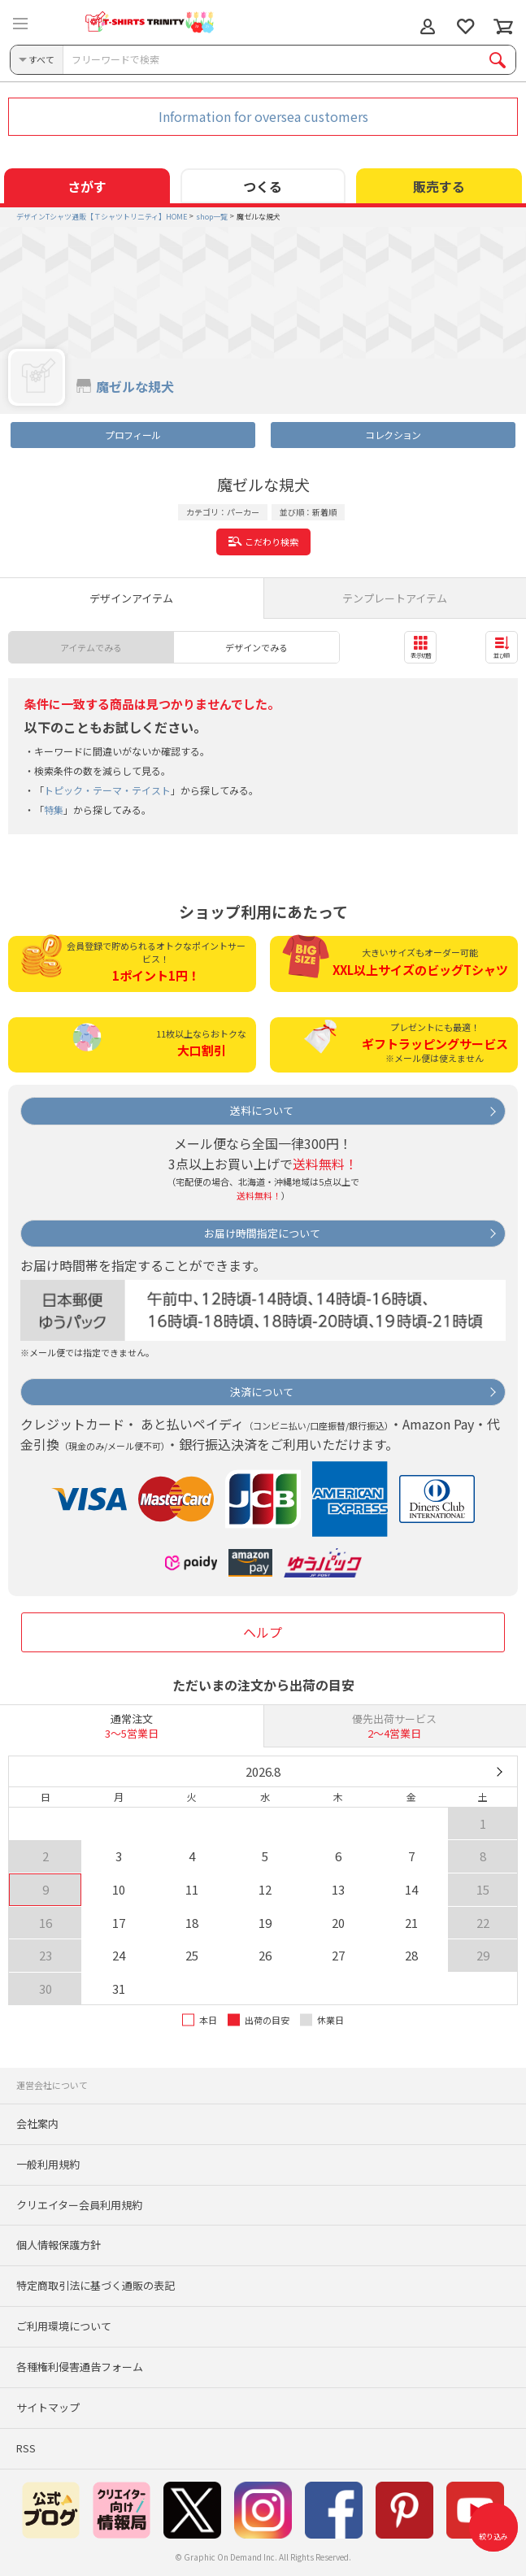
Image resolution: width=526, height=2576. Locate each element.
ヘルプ (262, 1632)
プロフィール (132, 435)
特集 (53, 809)
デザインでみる (256, 647)
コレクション (392, 435)
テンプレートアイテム (394, 598)
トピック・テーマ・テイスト (107, 790)
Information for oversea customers (263, 116)
